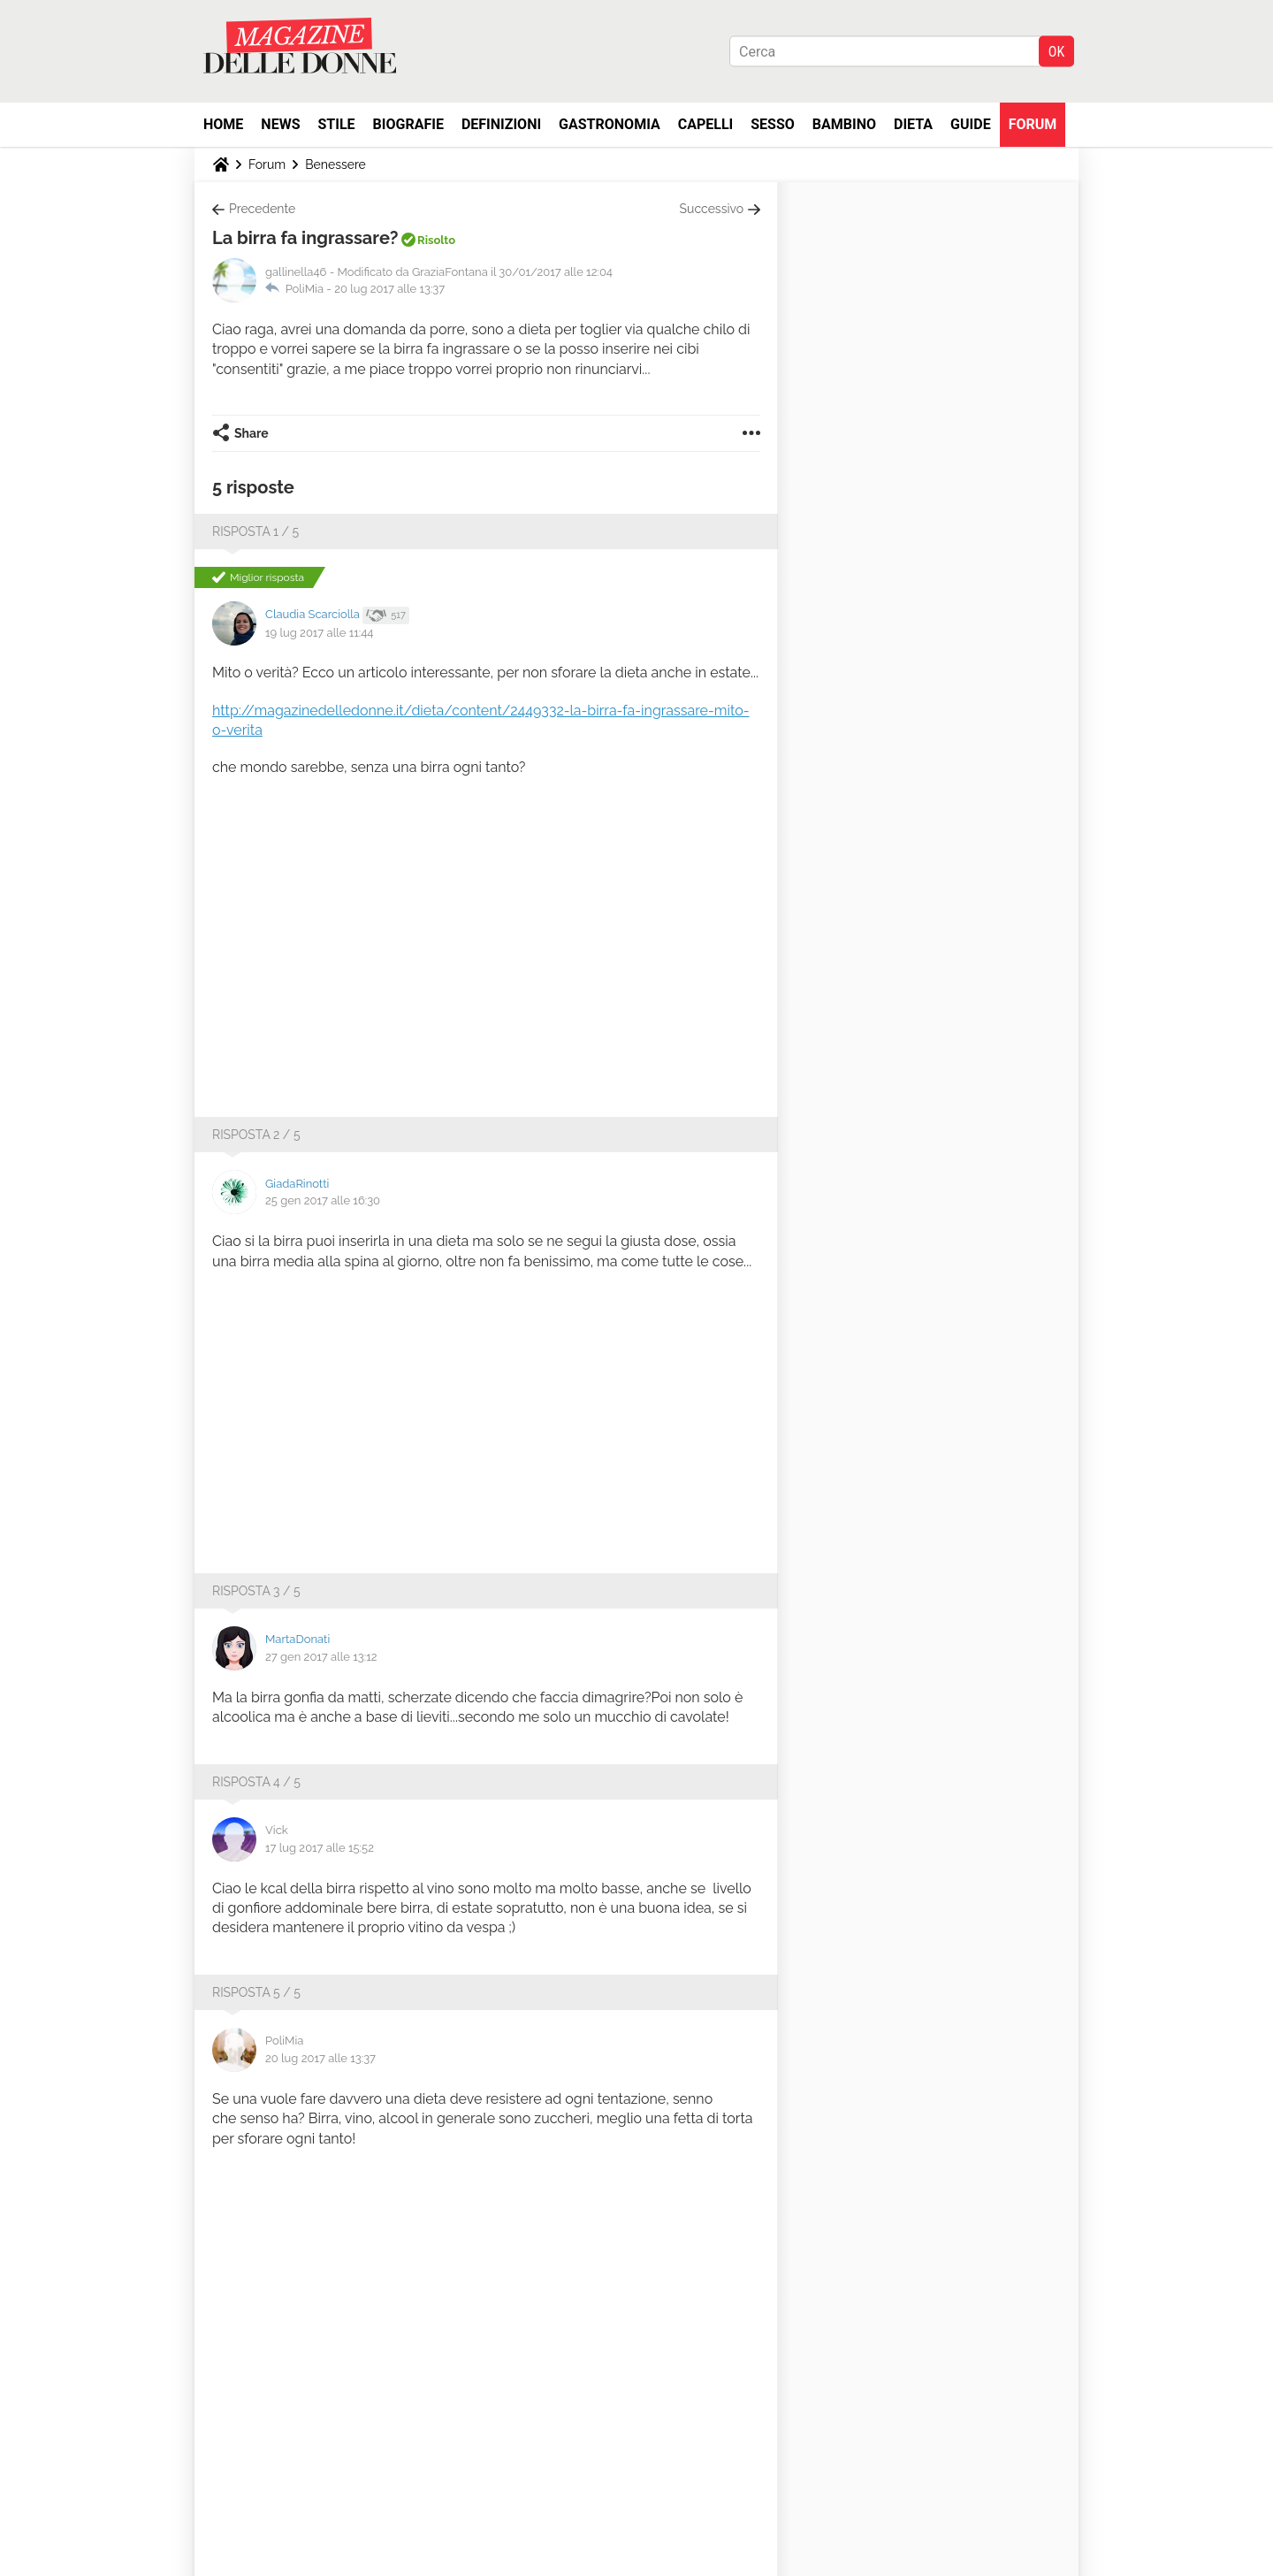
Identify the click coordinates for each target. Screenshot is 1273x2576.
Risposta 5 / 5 (256, 1992)
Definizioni (501, 124)
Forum (1033, 124)
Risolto (436, 240)
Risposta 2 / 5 (256, 1134)
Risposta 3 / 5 (256, 1591)
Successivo (711, 209)
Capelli (706, 124)
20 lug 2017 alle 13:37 (389, 288)
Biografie (408, 124)
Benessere (335, 164)
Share (251, 433)
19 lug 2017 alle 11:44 (319, 632)
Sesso (773, 124)
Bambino (844, 124)
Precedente (262, 209)
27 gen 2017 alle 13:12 (321, 1656)
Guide (970, 124)
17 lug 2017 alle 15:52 (319, 1847)
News (280, 124)
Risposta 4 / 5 (256, 1782)
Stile (335, 124)
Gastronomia (609, 124)
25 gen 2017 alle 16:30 (322, 1200)
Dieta (913, 124)
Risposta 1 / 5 (255, 531)
